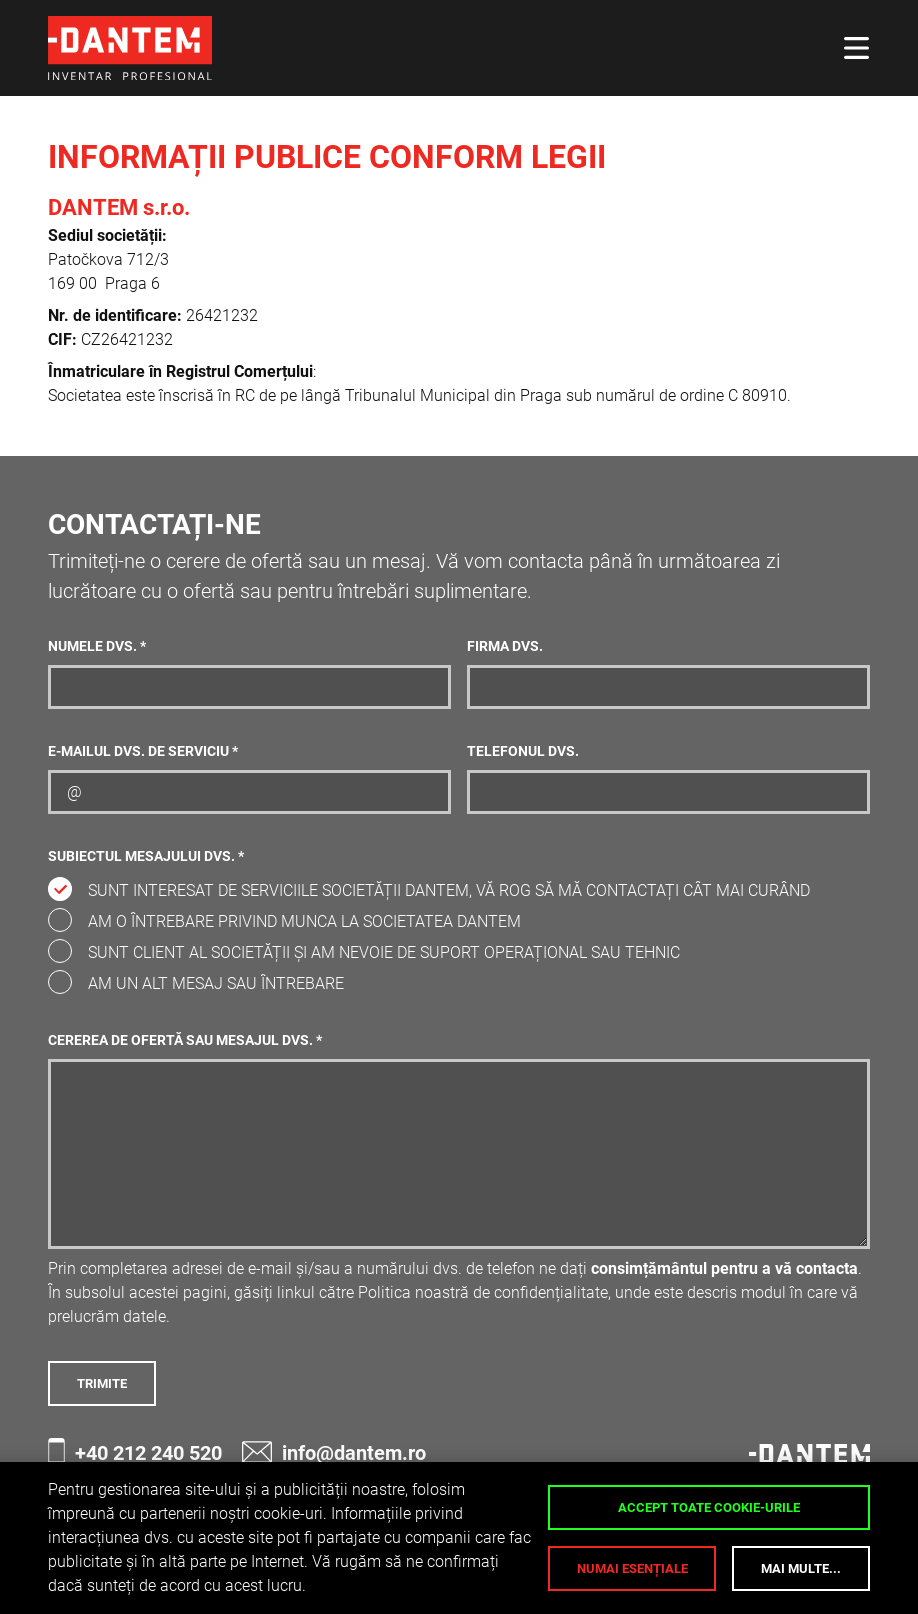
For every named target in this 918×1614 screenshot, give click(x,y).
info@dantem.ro (334, 1452)
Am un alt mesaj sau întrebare (216, 983)
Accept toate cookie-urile (709, 1507)
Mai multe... (801, 1568)
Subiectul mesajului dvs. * (146, 856)
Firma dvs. (505, 646)
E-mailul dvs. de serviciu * (143, 751)
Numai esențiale (632, 1568)
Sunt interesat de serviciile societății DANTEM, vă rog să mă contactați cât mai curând (449, 890)
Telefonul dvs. (523, 751)
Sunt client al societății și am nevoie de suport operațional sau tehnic (384, 952)
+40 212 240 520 (135, 1452)
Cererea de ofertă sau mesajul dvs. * (185, 1040)
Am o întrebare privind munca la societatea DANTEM (304, 921)
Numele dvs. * (97, 646)
